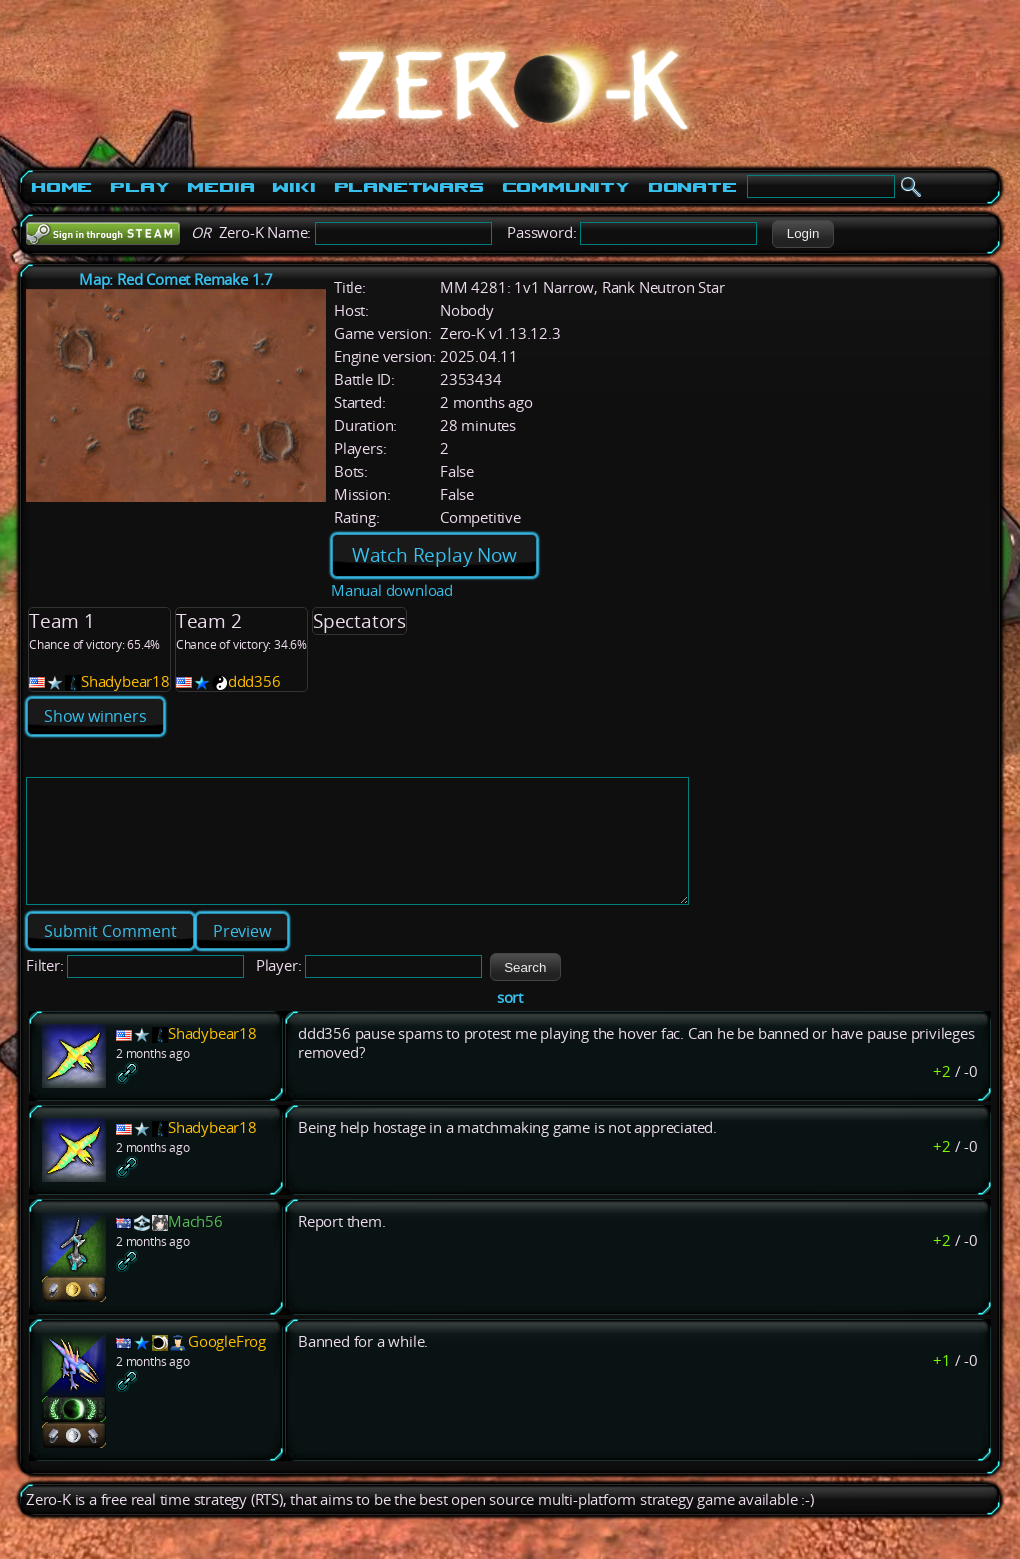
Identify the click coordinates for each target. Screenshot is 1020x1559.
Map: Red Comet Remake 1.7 (176, 279)
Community (566, 187)
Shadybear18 (125, 681)
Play (139, 187)
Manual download (392, 590)
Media (220, 187)
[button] (802, 234)
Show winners (95, 716)
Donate (692, 187)
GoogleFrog (227, 1365)
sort (510, 1021)
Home (61, 187)
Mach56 (195, 1245)
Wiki (293, 187)
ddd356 (254, 681)
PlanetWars (409, 187)
